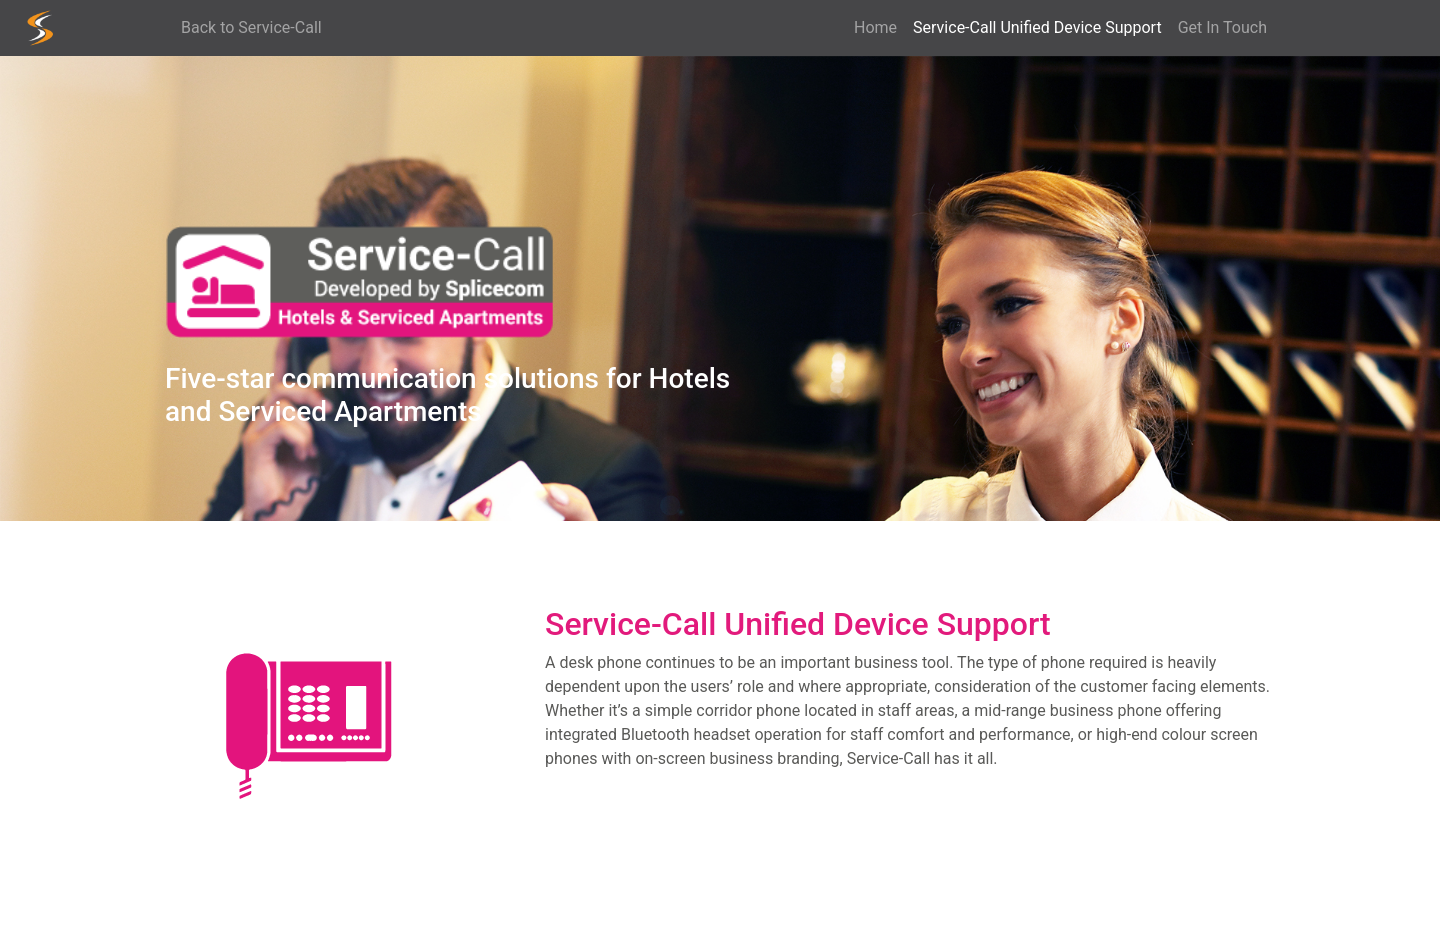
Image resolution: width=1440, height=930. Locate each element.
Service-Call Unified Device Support (1041, 26)
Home (875, 27)
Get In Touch (1222, 27)
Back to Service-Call (251, 27)
